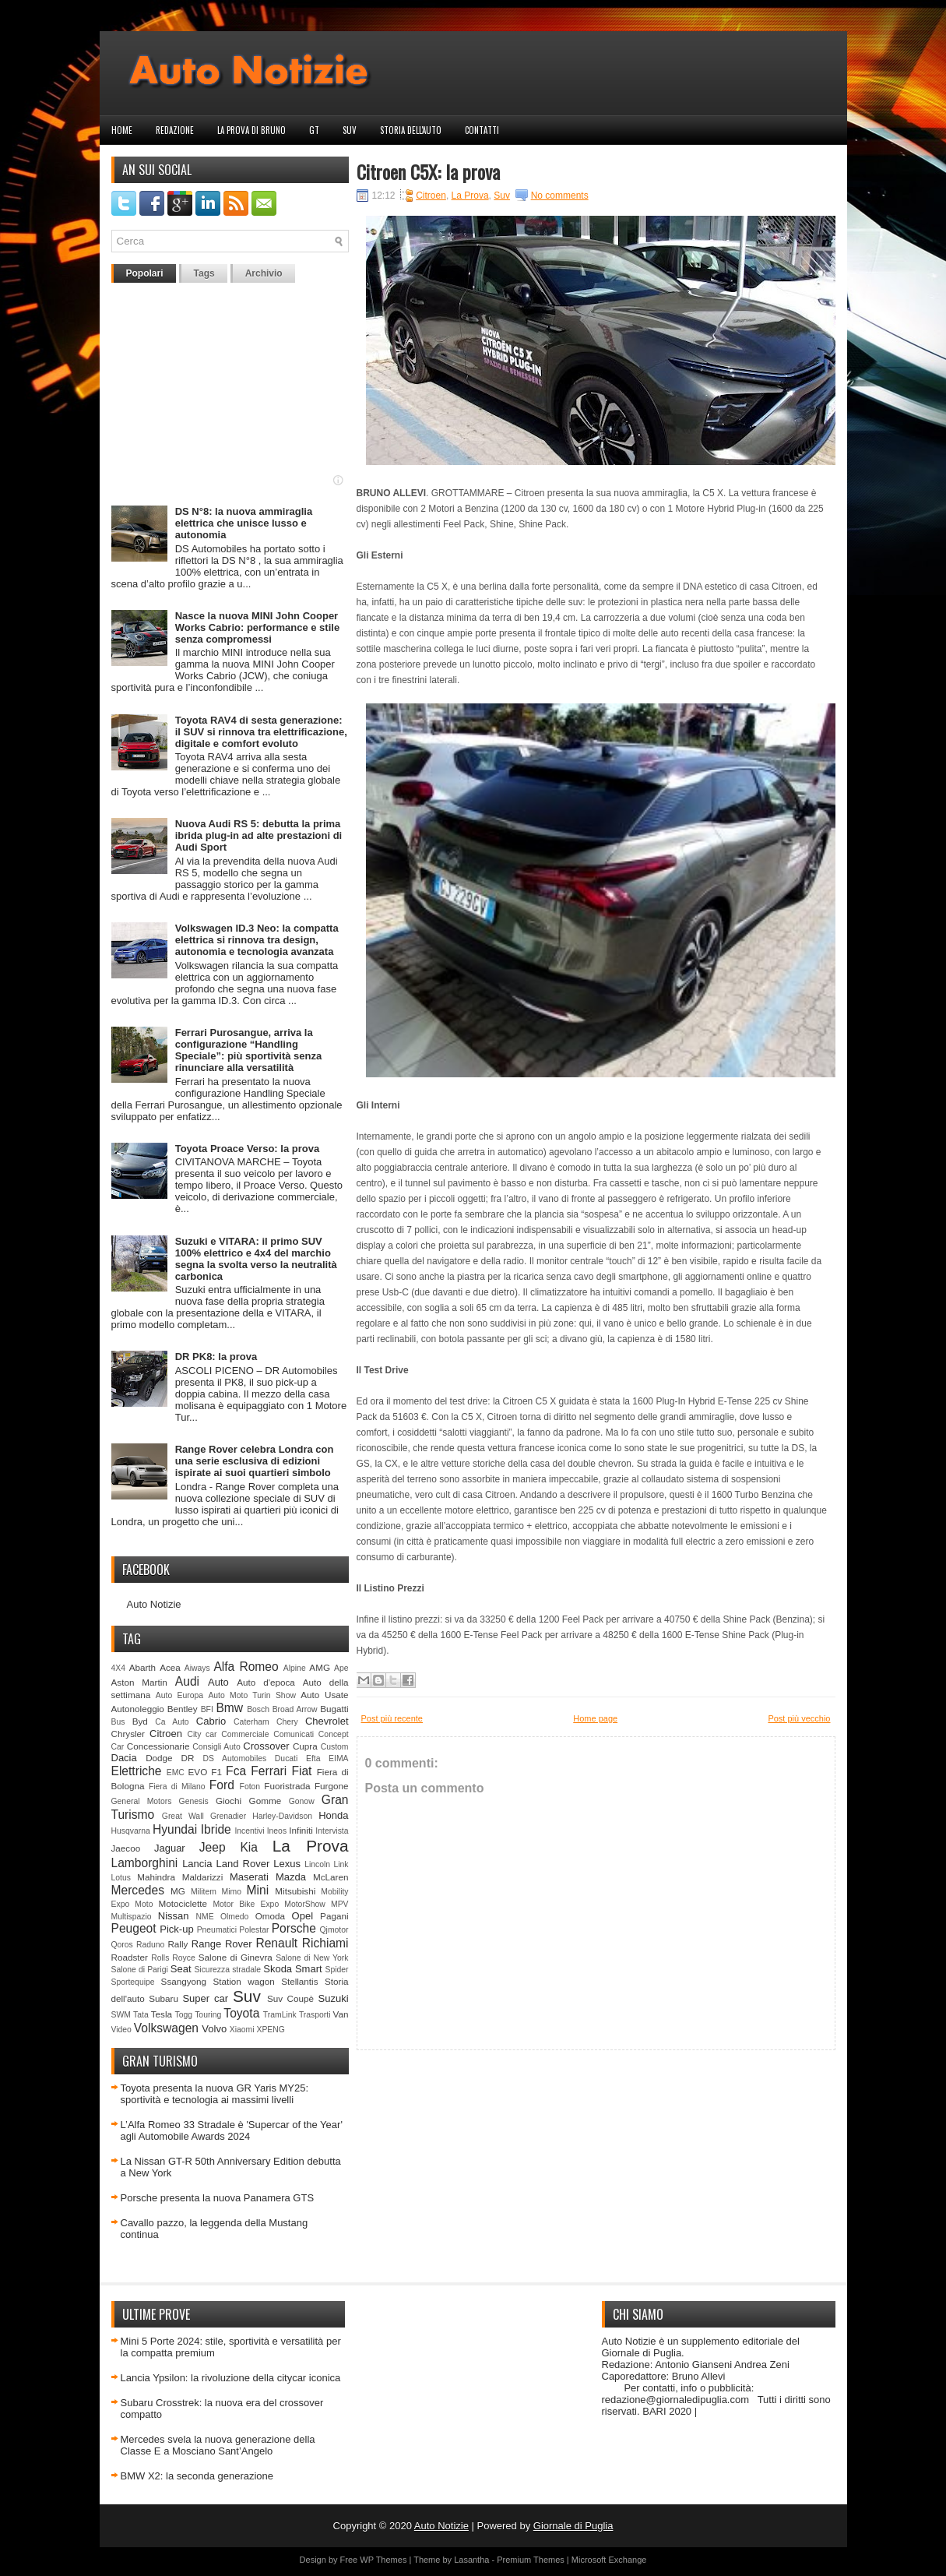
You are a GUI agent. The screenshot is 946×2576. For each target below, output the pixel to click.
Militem (203, 1891)
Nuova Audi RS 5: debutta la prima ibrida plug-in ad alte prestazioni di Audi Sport (259, 835)
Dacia (124, 1758)
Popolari (145, 273)
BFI (207, 1709)
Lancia (197, 1863)
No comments (560, 195)
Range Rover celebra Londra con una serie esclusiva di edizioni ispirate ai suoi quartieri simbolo (254, 1460)
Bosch (258, 1709)
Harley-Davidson (282, 1816)
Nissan (173, 1916)
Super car (205, 1998)
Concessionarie (158, 1746)
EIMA (338, 1758)
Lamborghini (144, 1862)
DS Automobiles (235, 1758)
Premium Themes (530, 2559)
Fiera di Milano (177, 1786)
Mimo (231, 1891)
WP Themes (383, 2559)
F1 (216, 1772)
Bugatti (334, 1709)
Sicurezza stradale (227, 1969)
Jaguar (169, 1848)
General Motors (141, 1801)
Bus (118, 1722)
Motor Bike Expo (246, 1904)
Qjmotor (334, 1930)
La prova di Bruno (251, 130)
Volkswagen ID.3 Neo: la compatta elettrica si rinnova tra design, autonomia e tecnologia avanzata (257, 939)
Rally (177, 1944)
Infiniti (301, 1830)
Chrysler (128, 1733)
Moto (144, 1904)
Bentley (182, 1709)
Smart (308, 1969)
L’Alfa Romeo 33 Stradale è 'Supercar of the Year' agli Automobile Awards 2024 (232, 2130)
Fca (236, 1771)
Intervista (331, 1831)
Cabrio (211, 1721)
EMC (176, 1772)
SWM (121, 2014)
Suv (350, 130)
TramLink (280, 2014)
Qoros (122, 1944)
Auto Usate (324, 1695)
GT (314, 130)
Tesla (161, 2014)
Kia (249, 1847)
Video (121, 2029)
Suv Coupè (290, 1998)
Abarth (142, 1667)
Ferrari (269, 1771)
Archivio (264, 273)
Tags (204, 273)
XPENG (270, 2029)
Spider (336, 1969)
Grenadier (228, 1816)
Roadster (129, 1957)
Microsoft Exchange (609, 2559)
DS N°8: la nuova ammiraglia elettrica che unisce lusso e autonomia (243, 523)
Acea (170, 1667)
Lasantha (471, 2559)
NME (205, 1916)
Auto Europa (179, 1695)
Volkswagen (166, 2028)
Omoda (270, 1916)
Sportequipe (133, 1982)
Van (341, 2014)
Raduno (150, 1944)
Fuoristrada (287, 1786)
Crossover (266, 1746)
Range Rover (222, 1944)
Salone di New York (312, 1958)
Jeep (212, 1847)
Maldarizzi (202, 1877)
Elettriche (136, 1771)
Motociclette (183, 1903)
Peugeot (133, 1928)
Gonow (302, 1801)
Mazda (291, 1877)
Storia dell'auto (410, 130)
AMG (319, 1667)
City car (201, 1734)
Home (121, 130)
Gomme (265, 1800)
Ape (341, 1668)
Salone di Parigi (139, 1969)
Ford (221, 1785)
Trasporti (315, 2014)
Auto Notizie (154, 1604)
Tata (141, 2014)
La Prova (311, 1846)
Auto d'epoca (266, 1682)
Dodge (159, 1758)
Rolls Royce (173, 1958)
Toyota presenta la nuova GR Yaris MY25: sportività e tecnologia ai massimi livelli (215, 2094)
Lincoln (317, 1864)
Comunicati (293, 1734)
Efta (313, 1758)
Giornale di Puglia (573, 2526)
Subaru (163, 1998)
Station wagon (243, 1981)
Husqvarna (130, 1831)
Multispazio (131, 1916)
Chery (287, 1722)
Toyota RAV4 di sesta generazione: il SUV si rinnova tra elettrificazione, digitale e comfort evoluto (261, 731)
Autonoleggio (137, 1709)
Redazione (175, 130)
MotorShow (304, 1904)
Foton (250, 1786)
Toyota (241, 2013)
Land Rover (243, 1863)
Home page (595, 1718)
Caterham (251, 1722)
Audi (187, 1681)
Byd (140, 1721)
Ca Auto (171, 1722)
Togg (184, 2014)
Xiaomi (242, 2029)
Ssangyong (183, 1981)
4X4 (118, 1668)
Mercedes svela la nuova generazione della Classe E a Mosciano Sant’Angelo (218, 2445)
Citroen (165, 1733)
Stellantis (299, 1981)
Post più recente (392, 1718)
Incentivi (249, 1831)
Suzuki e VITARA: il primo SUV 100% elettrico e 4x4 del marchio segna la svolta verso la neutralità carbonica (256, 1258)
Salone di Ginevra (236, 1957)
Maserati (249, 1877)
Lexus (287, 1863)
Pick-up (176, 1929)
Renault (276, 1943)
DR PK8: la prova (216, 1356)
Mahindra (156, 1877)
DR (188, 1758)
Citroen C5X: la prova (428, 171)
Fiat (301, 1771)
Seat (181, 1969)
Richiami (325, 1943)
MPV (340, 1904)
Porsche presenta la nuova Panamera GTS (218, 2198)
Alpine (294, 1668)
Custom (335, 1747)
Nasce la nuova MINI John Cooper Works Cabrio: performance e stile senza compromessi (257, 627)
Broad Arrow (295, 1709)
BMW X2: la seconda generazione (197, 2476)
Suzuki (333, 1998)
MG (178, 1891)
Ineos (277, 1831)
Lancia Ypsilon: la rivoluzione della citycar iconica (231, 2378)
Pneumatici (217, 1930)
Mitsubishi (295, 1891)
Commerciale (245, 1734)
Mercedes (137, 1890)
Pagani (334, 1916)
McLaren (330, 1877)
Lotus (121, 1877)
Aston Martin (139, 1682)
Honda (333, 1815)
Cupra (305, 1746)
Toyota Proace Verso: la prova (247, 1148)
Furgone (332, 1786)
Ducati (286, 1758)
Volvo (214, 2029)
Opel (302, 1916)
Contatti (482, 130)
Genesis (194, 1801)
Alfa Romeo (245, 1666)
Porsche (294, 1928)
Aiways (197, 1668)
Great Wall (183, 1816)
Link (340, 1864)
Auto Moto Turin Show (252, 1695)
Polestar (254, 1930)
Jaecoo (126, 1848)
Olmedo (234, 1916)
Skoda (277, 1969)
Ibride (216, 1829)
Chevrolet (327, 1721)
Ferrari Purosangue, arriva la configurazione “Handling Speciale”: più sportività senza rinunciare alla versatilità (248, 1050)
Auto (218, 1682)
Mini (258, 1890)
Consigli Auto (216, 1747)
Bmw (229, 1707)
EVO (198, 1772)
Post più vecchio (799, 1718)
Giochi (228, 1800)
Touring (208, 2014)
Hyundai (175, 1829)
